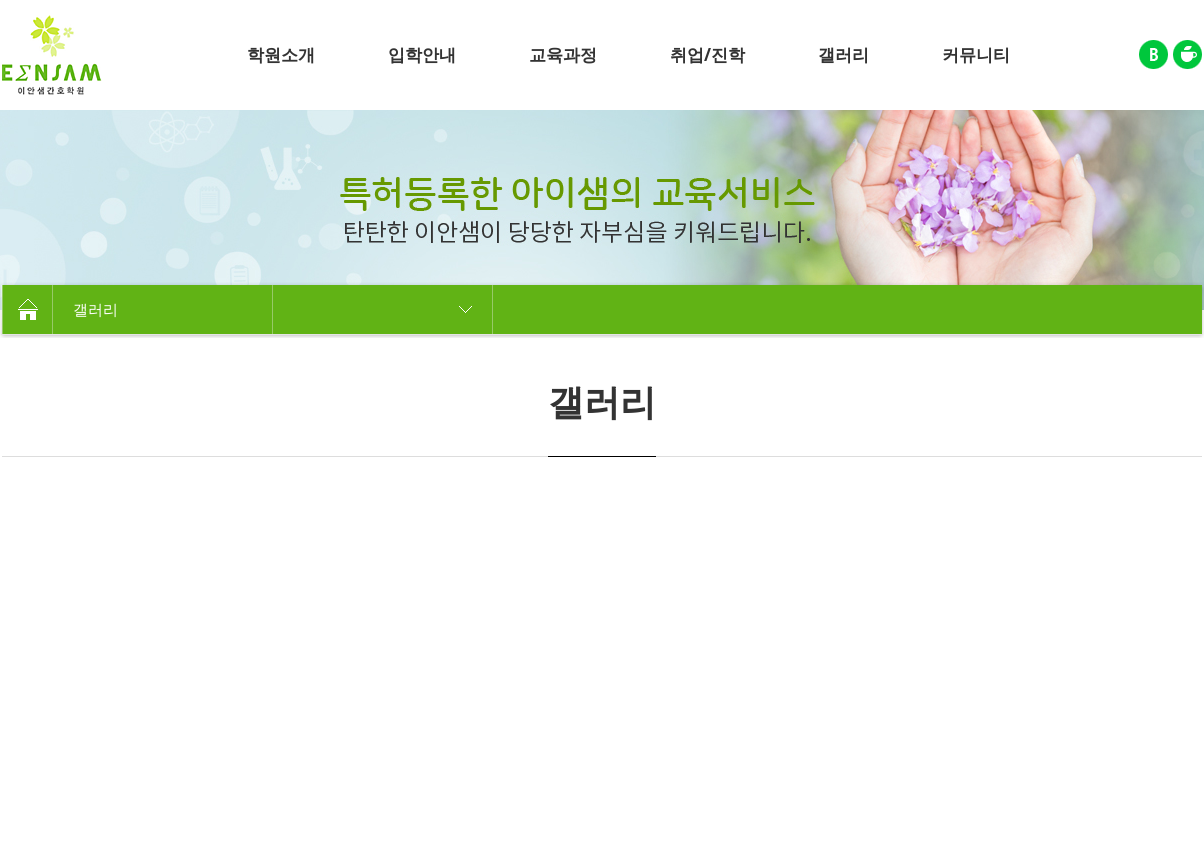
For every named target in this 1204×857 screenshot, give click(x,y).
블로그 (1153, 54)
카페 (1187, 54)
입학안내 (422, 54)
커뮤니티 (976, 54)
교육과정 (563, 54)
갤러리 (843, 54)
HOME (27, 309)
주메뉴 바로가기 (0, 0)
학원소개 (281, 54)
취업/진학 (707, 54)
